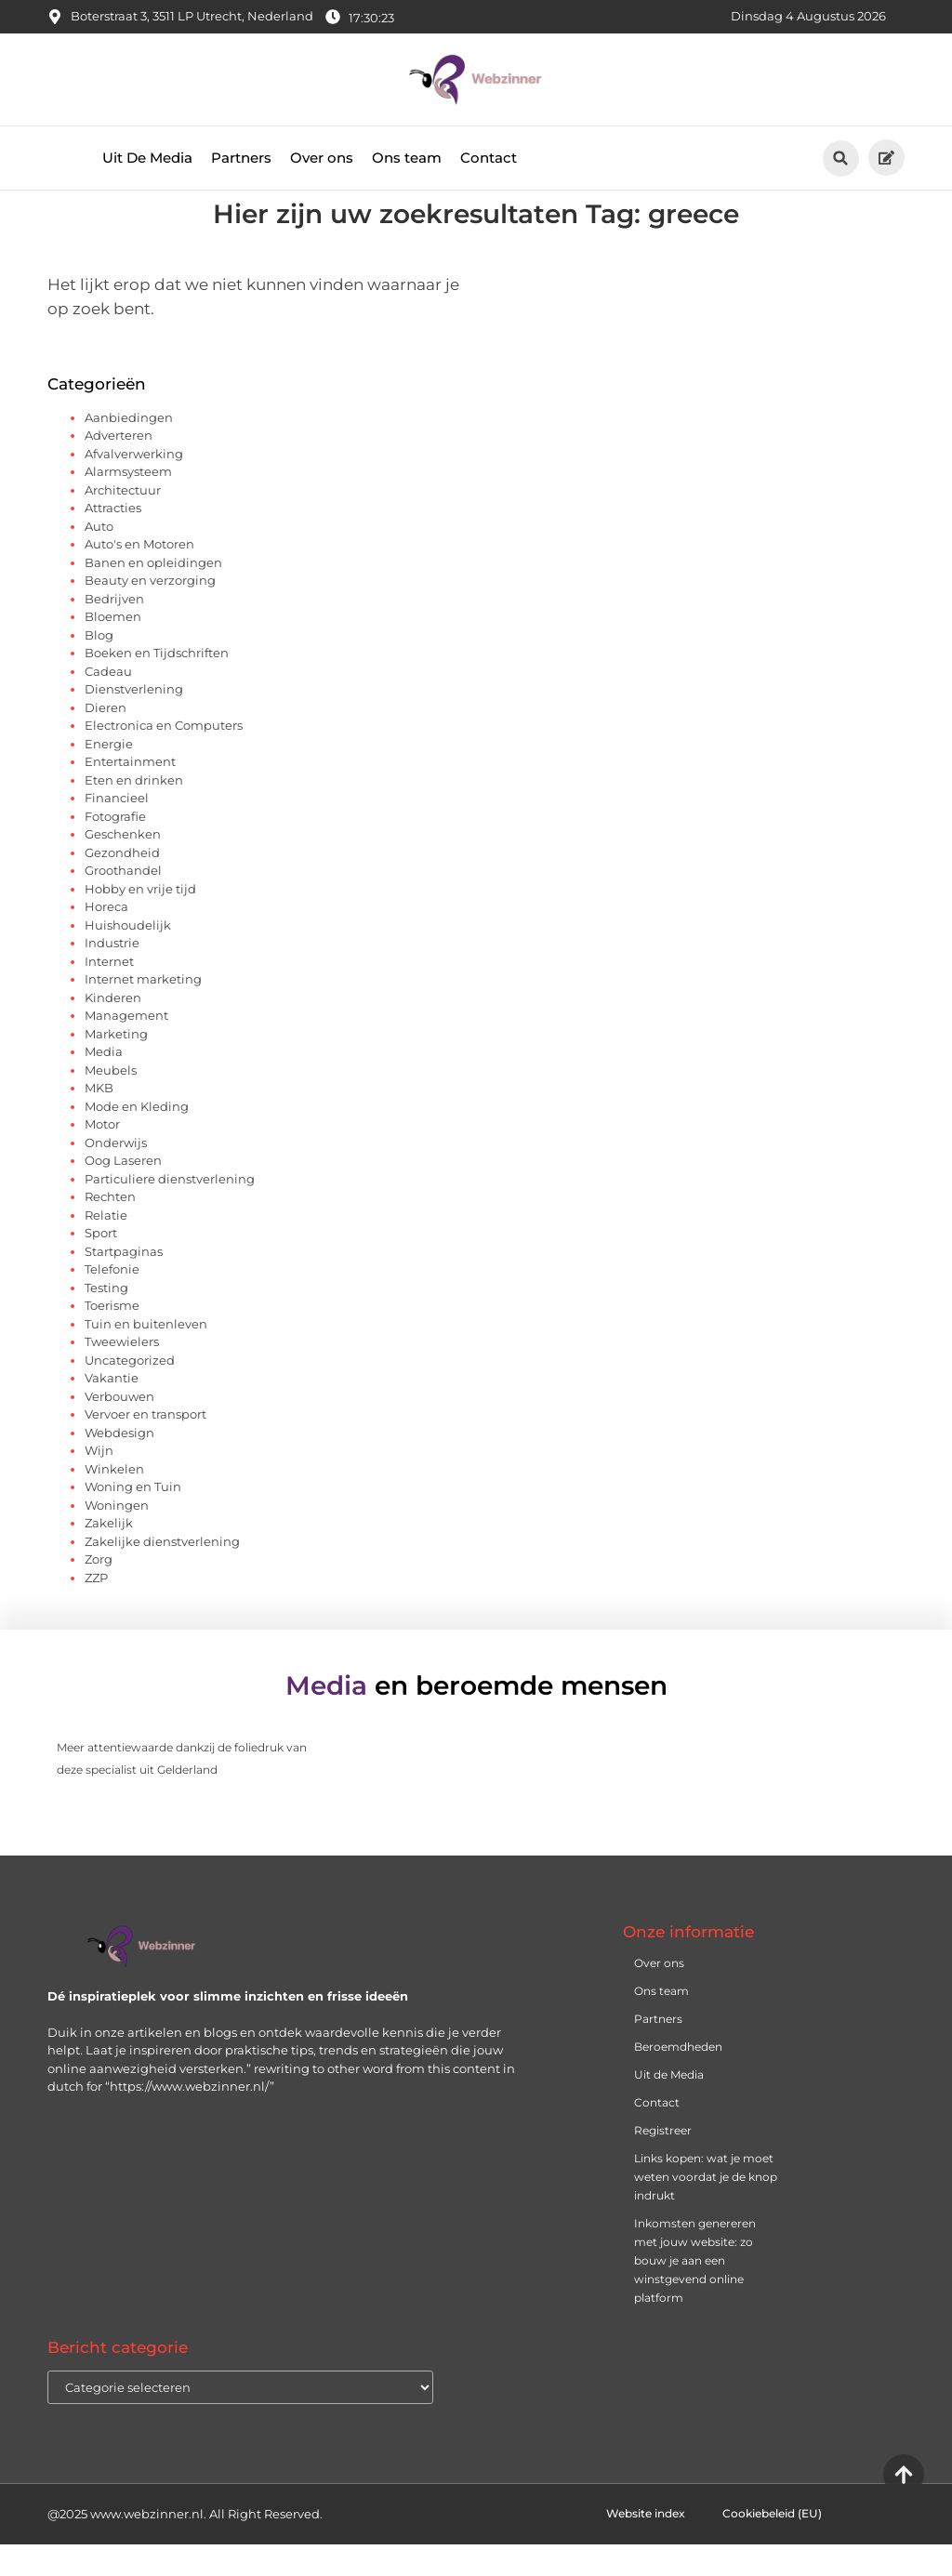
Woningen (117, 1536)
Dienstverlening (134, 720)
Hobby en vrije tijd (140, 920)
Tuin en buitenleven (146, 1355)
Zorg (98, 1590)
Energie (109, 775)
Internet (109, 992)
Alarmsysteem (128, 502)
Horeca (106, 938)
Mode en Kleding (137, 1137)
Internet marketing (143, 1010)
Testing (106, 1319)
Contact (488, 157)
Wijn (99, 1481)
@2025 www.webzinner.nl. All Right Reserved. (185, 2545)
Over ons (321, 157)
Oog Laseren (123, 1191)
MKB (99, 1119)
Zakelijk (109, 1554)
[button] (841, 158)
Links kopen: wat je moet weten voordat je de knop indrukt (705, 2208)
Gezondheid (122, 884)
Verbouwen (119, 1427)
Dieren (105, 739)
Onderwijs (116, 1174)
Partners (241, 157)
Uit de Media (669, 2106)
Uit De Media (147, 157)
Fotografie (115, 847)
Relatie (106, 1246)
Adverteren (118, 466)
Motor (102, 1155)
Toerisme (112, 1336)
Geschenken (123, 865)
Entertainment (130, 793)
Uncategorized (130, 1391)
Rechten (110, 1228)
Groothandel (123, 901)
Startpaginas (124, 1282)
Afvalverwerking (134, 485)
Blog (99, 666)
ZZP (96, 1609)
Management (126, 1046)
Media (104, 1083)
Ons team (407, 157)
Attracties (113, 539)
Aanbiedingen (129, 449)
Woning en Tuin (133, 1518)
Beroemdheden (678, 2078)
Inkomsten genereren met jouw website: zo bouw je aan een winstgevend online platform (695, 2292)
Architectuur (123, 521)
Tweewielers (122, 1373)
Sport (101, 1264)
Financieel (117, 829)
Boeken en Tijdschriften (157, 684)
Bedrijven (114, 630)
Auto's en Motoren (139, 575)
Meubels (111, 1101)
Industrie (112, 974)
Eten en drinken (134, 811)
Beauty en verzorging (150, 611)
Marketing (116, 1065)
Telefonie (112, 1300)
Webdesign (119, 1464)
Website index (645, 2545)
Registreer (663, 2162)
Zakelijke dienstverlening (162, 1572)
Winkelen (114, 1500)
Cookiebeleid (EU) (772, 2545)
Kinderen (113, 1029)
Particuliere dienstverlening (170, 1210)
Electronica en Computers (164, 756)
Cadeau (108, 702)
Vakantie (112, 1409)
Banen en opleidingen (153, 594)
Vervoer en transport (145, 1445)
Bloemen (113, 648)
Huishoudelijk (128, 956)
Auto (99, 557)
